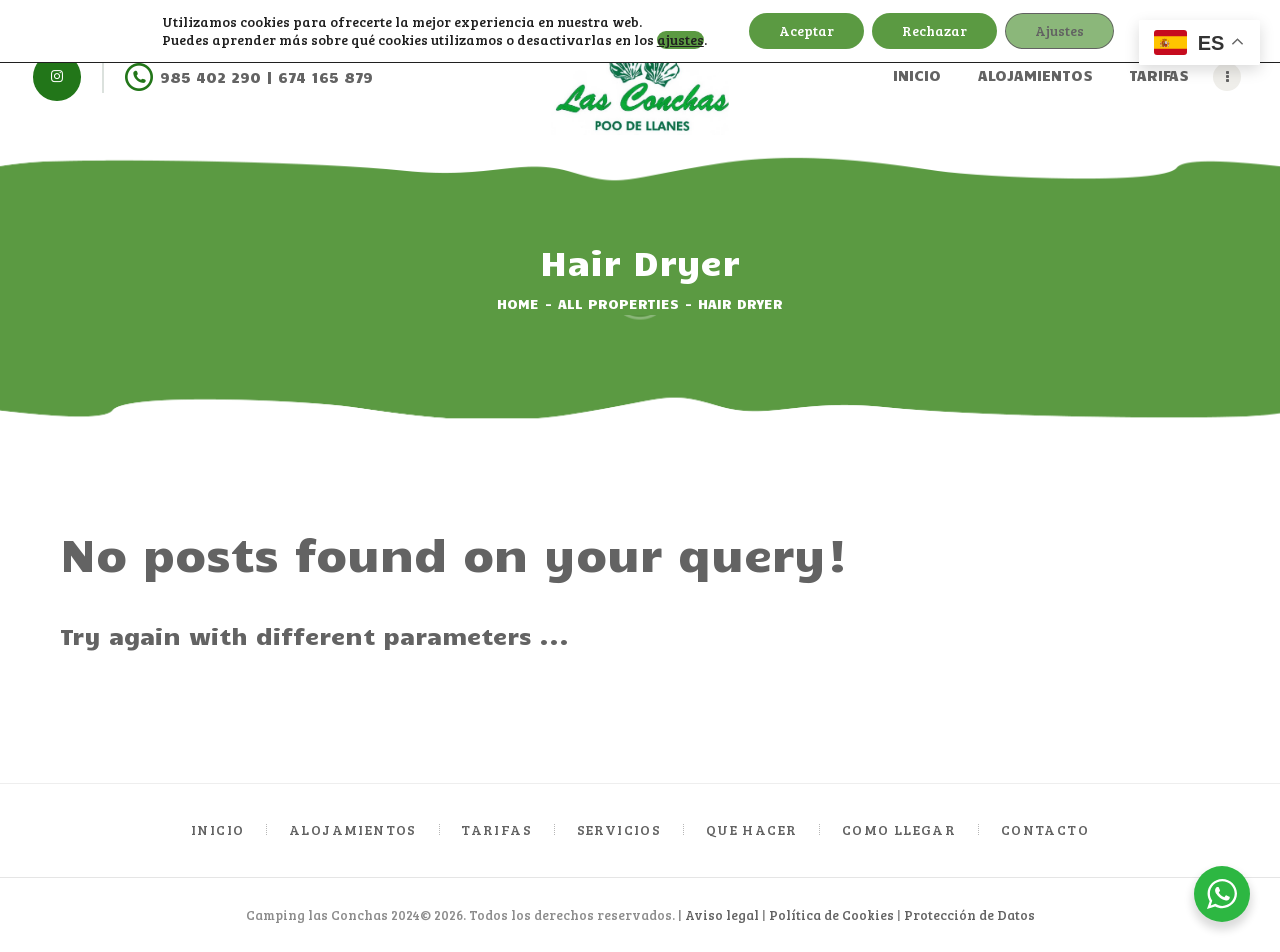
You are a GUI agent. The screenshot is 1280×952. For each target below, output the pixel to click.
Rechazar (934, 30)
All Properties (618, 303)
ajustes (680, 40)
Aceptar (806, 30)
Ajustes (1059, 30)
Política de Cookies (831, 915)
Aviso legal (722, 915)
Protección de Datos (969, 915)
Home (518, 303)
